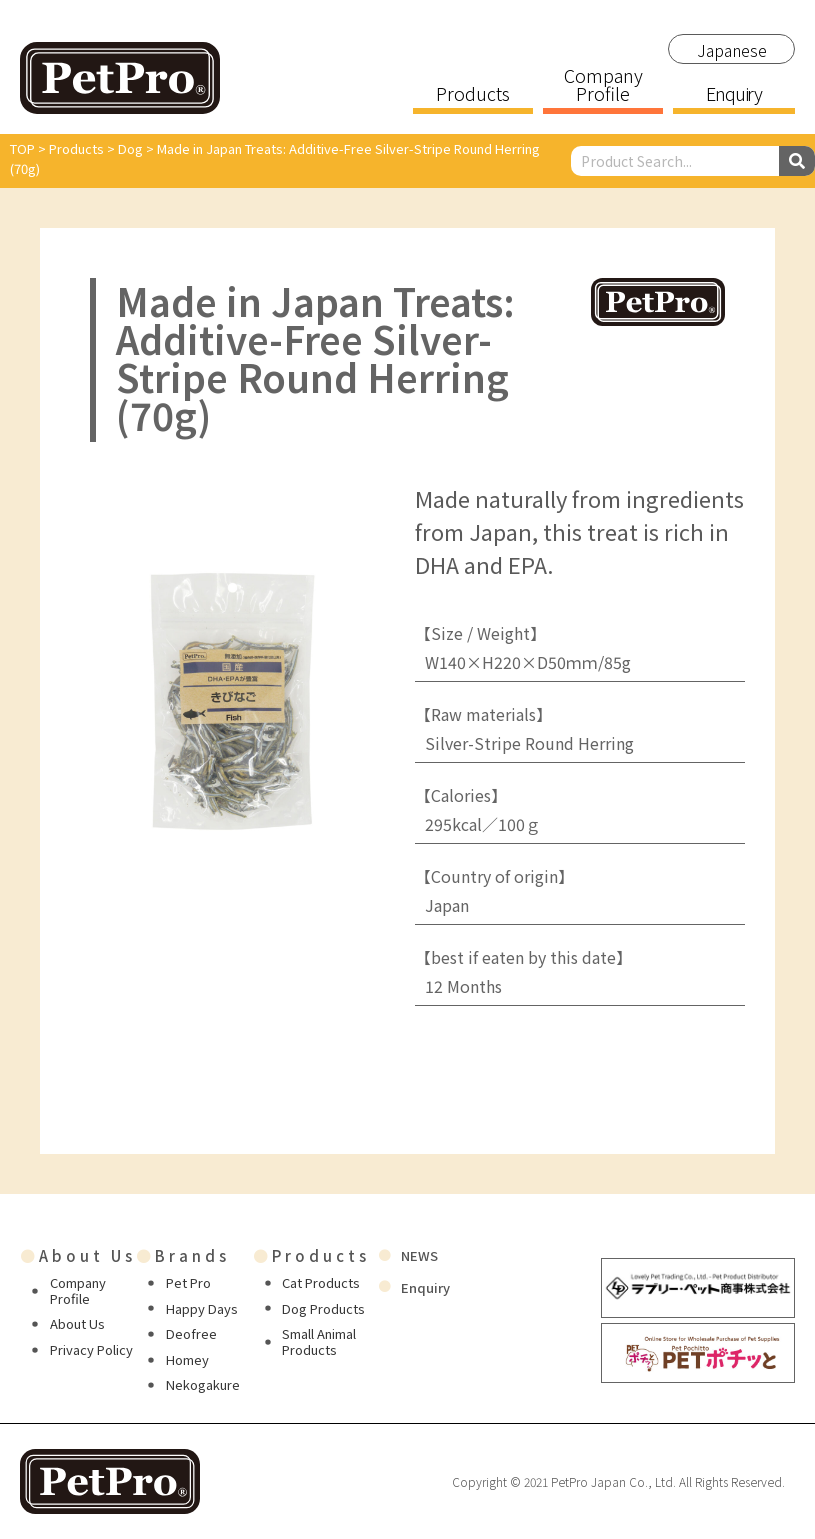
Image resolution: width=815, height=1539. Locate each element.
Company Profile (603, 86)
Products (473, 95)
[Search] (797, 161)
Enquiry (734, 95)
